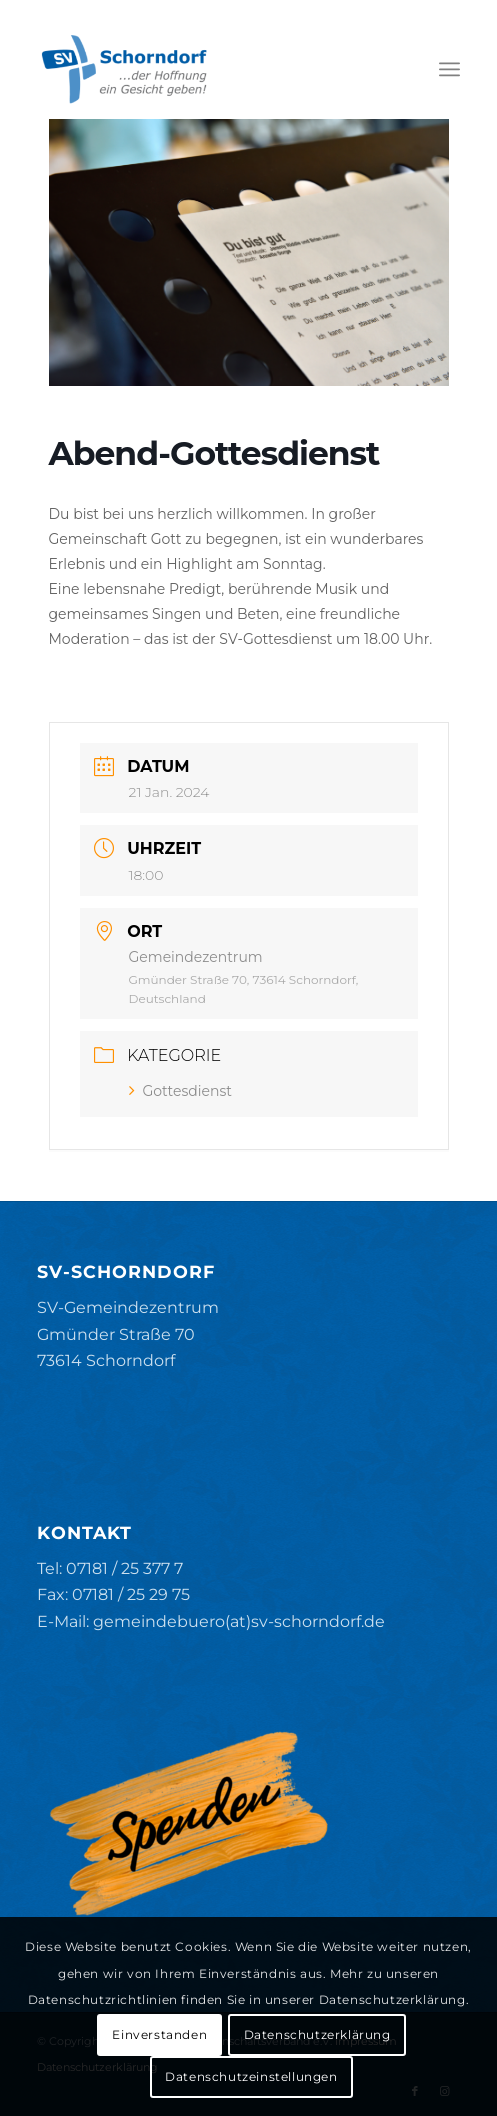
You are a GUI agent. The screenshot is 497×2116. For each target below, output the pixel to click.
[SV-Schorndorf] (206, 69)
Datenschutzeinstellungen (251, 2076)
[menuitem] (449, 69)
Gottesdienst (181, 1091)
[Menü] (449, 69)
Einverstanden (159, 2034)
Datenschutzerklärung (317, 2034)
